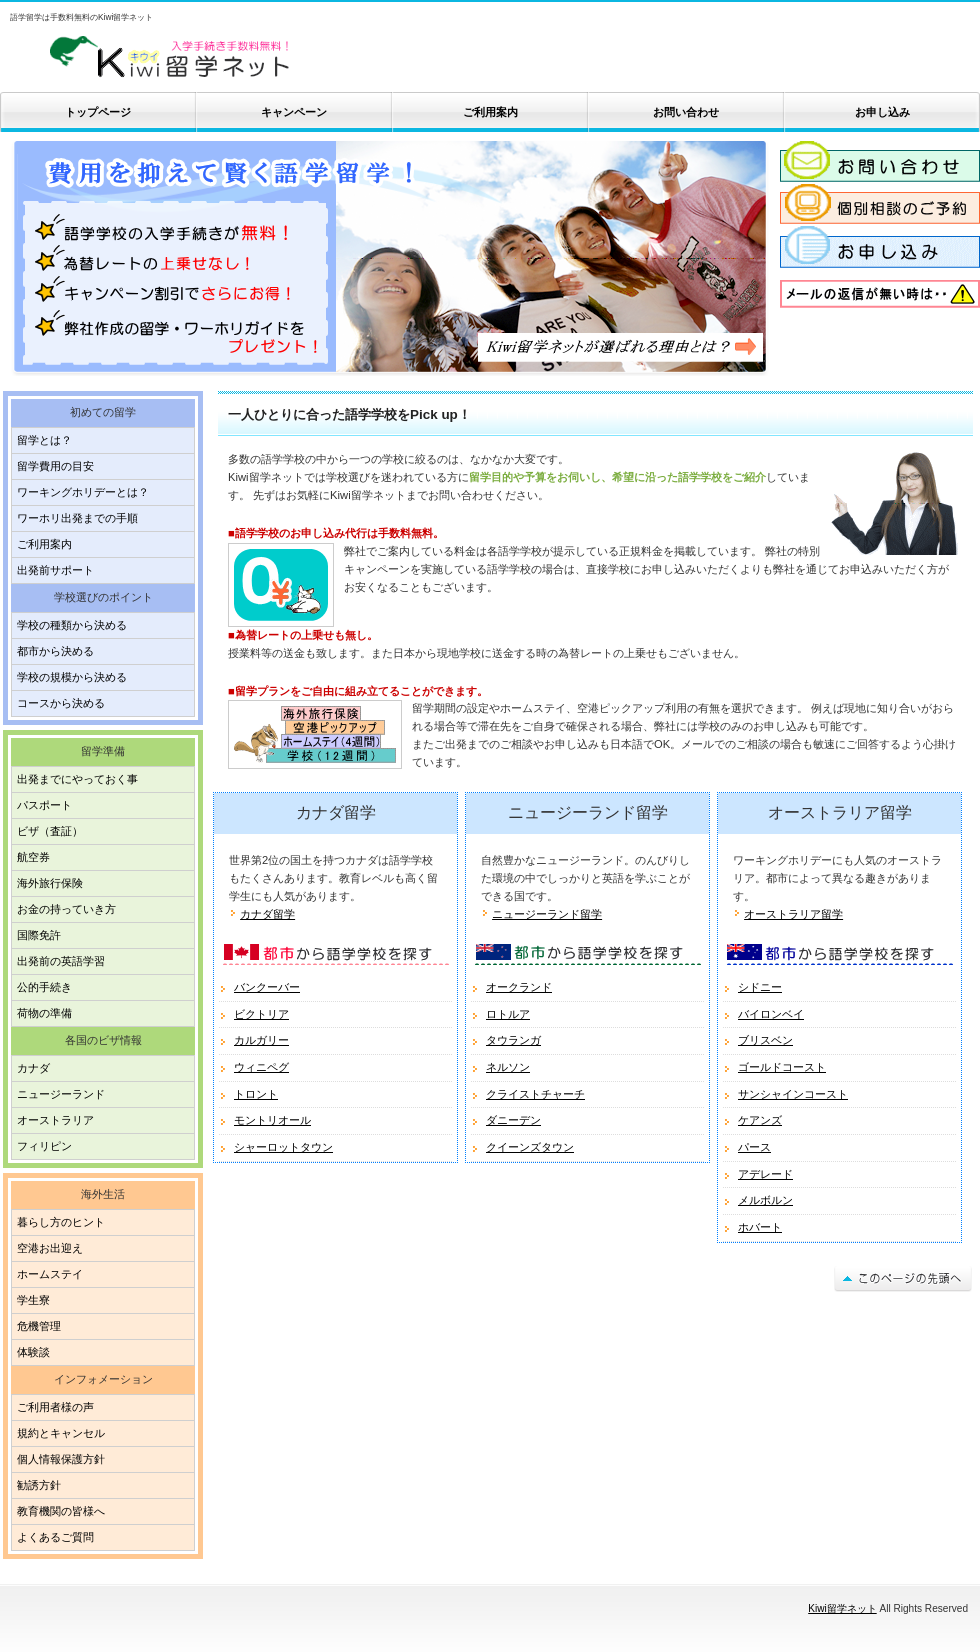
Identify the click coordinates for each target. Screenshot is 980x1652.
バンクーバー (267, 987)
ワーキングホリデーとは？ (83, 492)
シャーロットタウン (283, 1147)
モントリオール (272, 1120)
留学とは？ (44, 440)
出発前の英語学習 (61, 961)
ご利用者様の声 (55, 1407)
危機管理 (39, 1326)
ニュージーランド (61, 1094)
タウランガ (513, 1040)
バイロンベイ (771, 1014)
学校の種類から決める (72, 625)
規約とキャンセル (61, 1433)
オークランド (519, 987)
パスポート (44, 805)
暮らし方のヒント (61, 1222)
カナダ (33, 1068)
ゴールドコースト (782, 1067)
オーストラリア (55, 1120)
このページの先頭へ (903, 1278)
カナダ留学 (267, 914)
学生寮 (33, 1300)
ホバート (760, 1227)
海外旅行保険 (50, 883)
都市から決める (55, 651)
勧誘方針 (39, 1485)
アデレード (765, 1174)
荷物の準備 (44, 1013)
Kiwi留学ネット (240, 57)
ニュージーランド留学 (547, 914)
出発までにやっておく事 (77, 779)
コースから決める (61, 703)
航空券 (33, 857)
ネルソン (508, 1067)
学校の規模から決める (72, 677)
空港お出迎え (50, 1248)
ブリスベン (765, 1040)
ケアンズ (760, 1120)
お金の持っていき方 (66, 909)
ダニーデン (513, 1120)
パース (754, 1147)
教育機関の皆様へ (61, 1511)
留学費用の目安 (55, 466)
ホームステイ (50, 1274)
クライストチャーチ (535, 1094)
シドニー (760, 987)
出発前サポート (55, 570)
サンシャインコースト (793, 1094)
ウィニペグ (261, 1067)
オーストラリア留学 (793, 914)
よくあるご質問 (55, 1537)
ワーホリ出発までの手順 (77, 518)
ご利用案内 (44, 544)
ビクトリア (261, 1014)
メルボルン (765, 1200)
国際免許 (39, 935)
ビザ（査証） (50, 831)
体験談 (33, 1352)
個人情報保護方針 (61, 1459)
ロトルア (508, 1014)
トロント (256, 1094)
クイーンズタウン (530, 1147)
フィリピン (44, 1146)
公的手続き (44, 987)
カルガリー (261, 1040)
